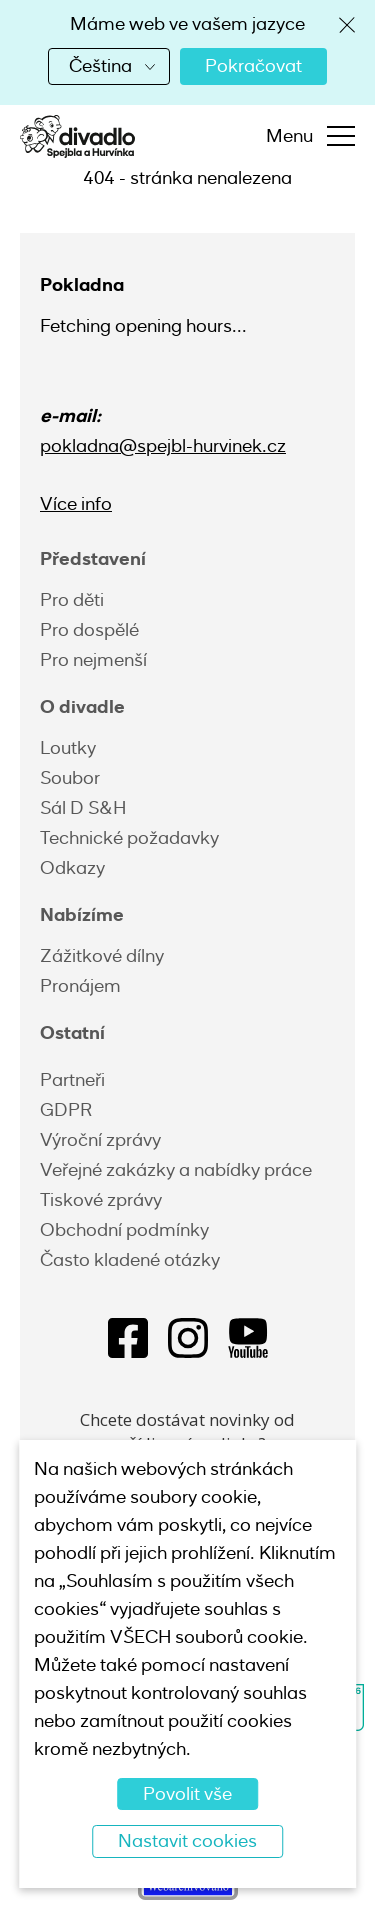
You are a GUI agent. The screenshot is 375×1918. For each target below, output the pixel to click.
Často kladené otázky (130, 1260)
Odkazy (72, 868)
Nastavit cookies (187, 1841)
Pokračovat (253, 66)
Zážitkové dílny (102, 956)
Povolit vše (187, 1794)
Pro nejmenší (93, 660)
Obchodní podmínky (124, 1230)
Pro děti (72, 600)
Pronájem (80, 986)
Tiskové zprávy (101, 1200)
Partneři (72, 1080)
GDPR (66, 1110)
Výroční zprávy (100, 1140)
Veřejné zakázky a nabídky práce (176, 1170)
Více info (76, 504)
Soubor (70, 778)
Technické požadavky (129, 838)
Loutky (68, 748)
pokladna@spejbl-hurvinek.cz (163, 446)
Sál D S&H (83, 808)
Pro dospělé (89, 630)
